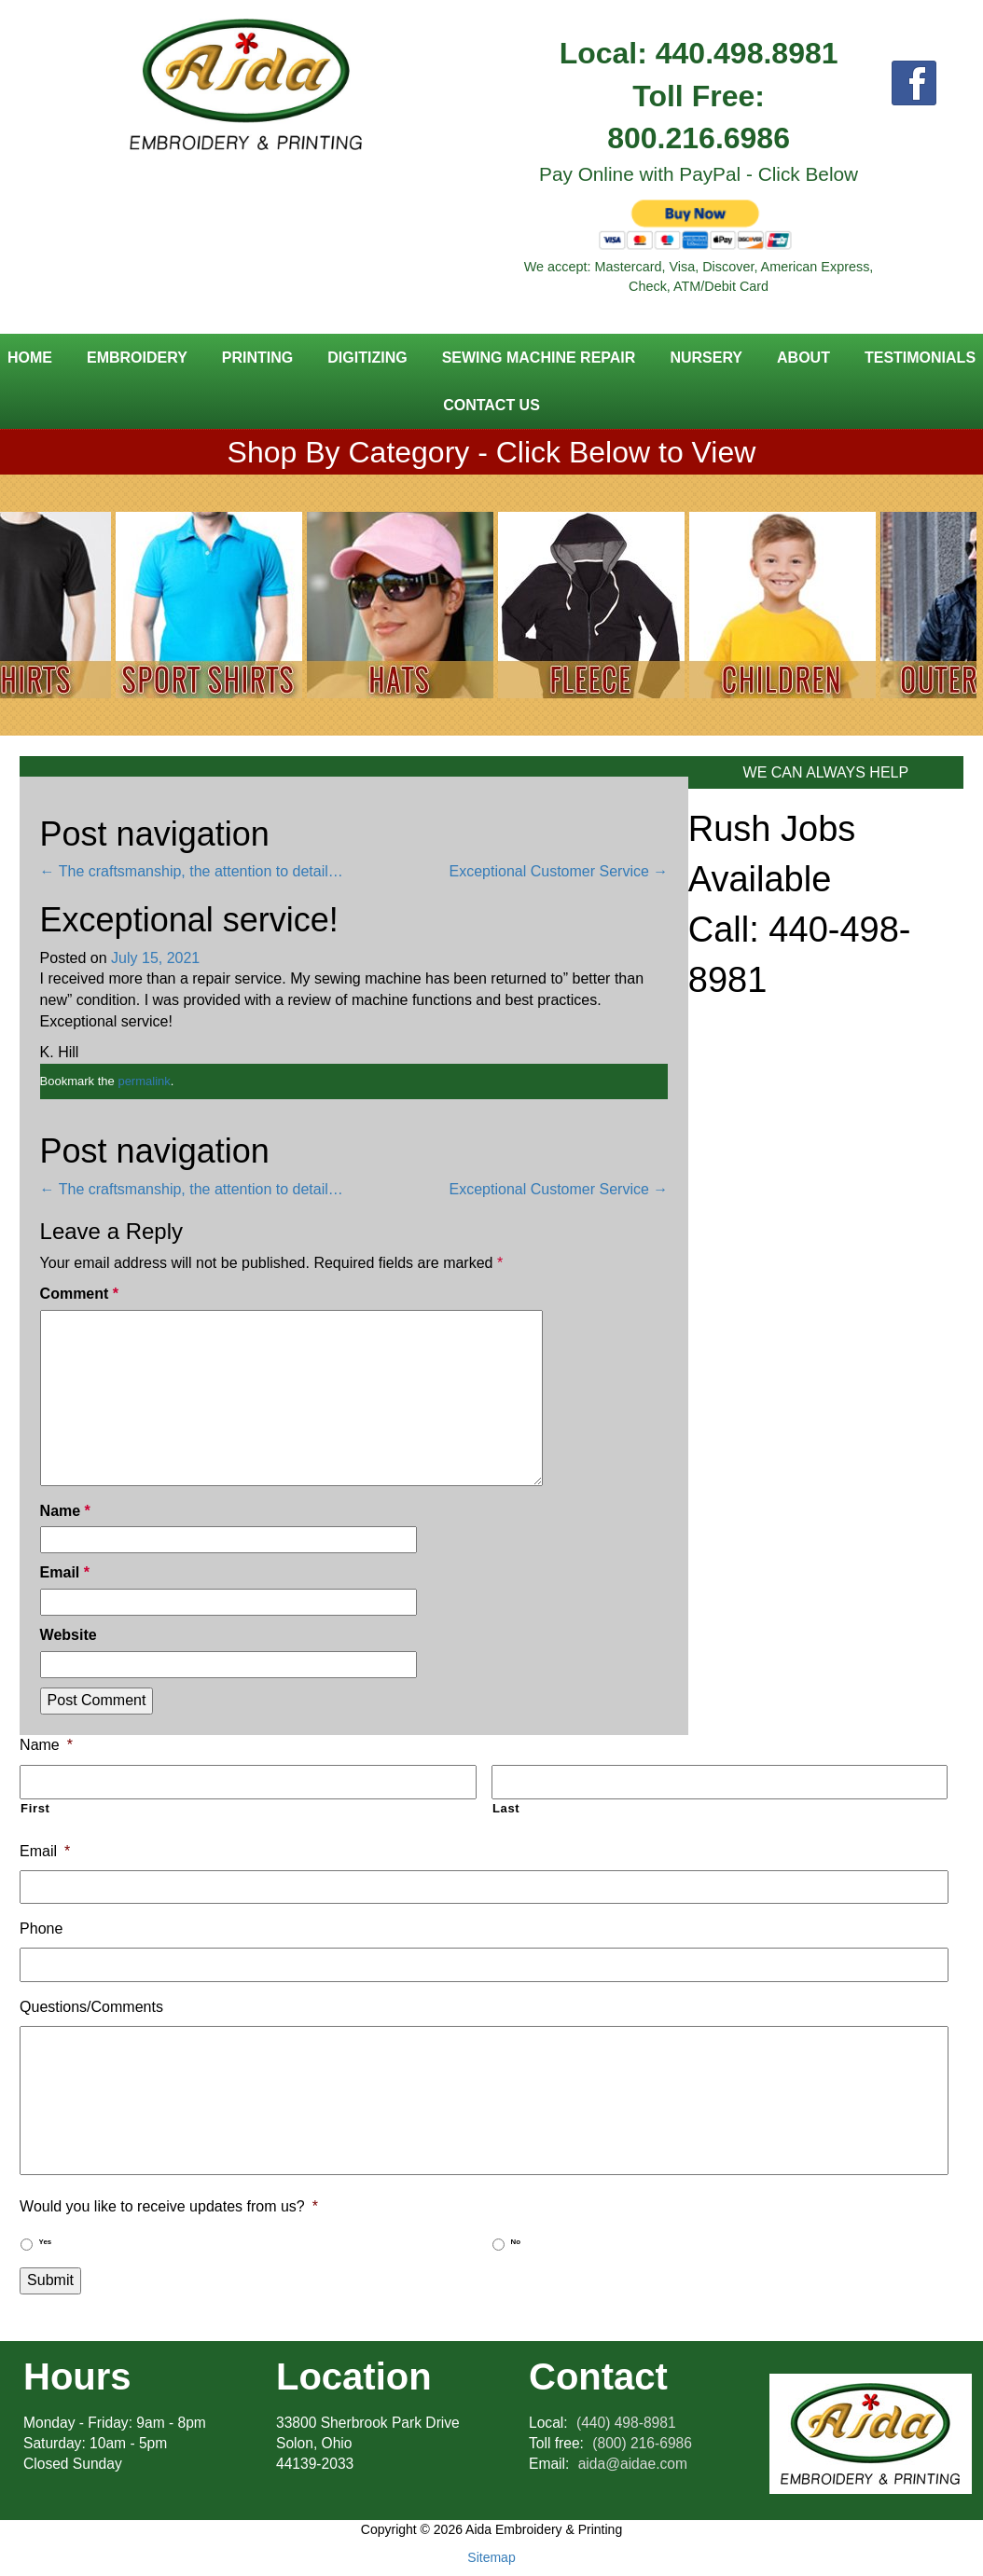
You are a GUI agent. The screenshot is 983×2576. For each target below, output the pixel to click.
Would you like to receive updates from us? (169, 2206)
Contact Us (491, 405)
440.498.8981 (747, 53)
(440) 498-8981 (626, 2423)
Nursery (706, 357)
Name (65, 1511)
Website (68, 1635)
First (35, 1808)
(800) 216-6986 (642, 2443)
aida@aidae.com (632, 2464)
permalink (144, 1081)
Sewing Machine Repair (539, 357)
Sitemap (491, 2557)
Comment (79, 1294)
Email (65, 1572)
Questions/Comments (91, 2007)
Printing (257, 357)
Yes (45, 2242)
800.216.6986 (698, 138)
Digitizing (367, 357)
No (515, 2242)
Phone (41, 1928)
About (803, 357)
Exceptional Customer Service (559, 871)
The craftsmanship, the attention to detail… (191, 871)
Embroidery (137, 357)
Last (505, 1808)
